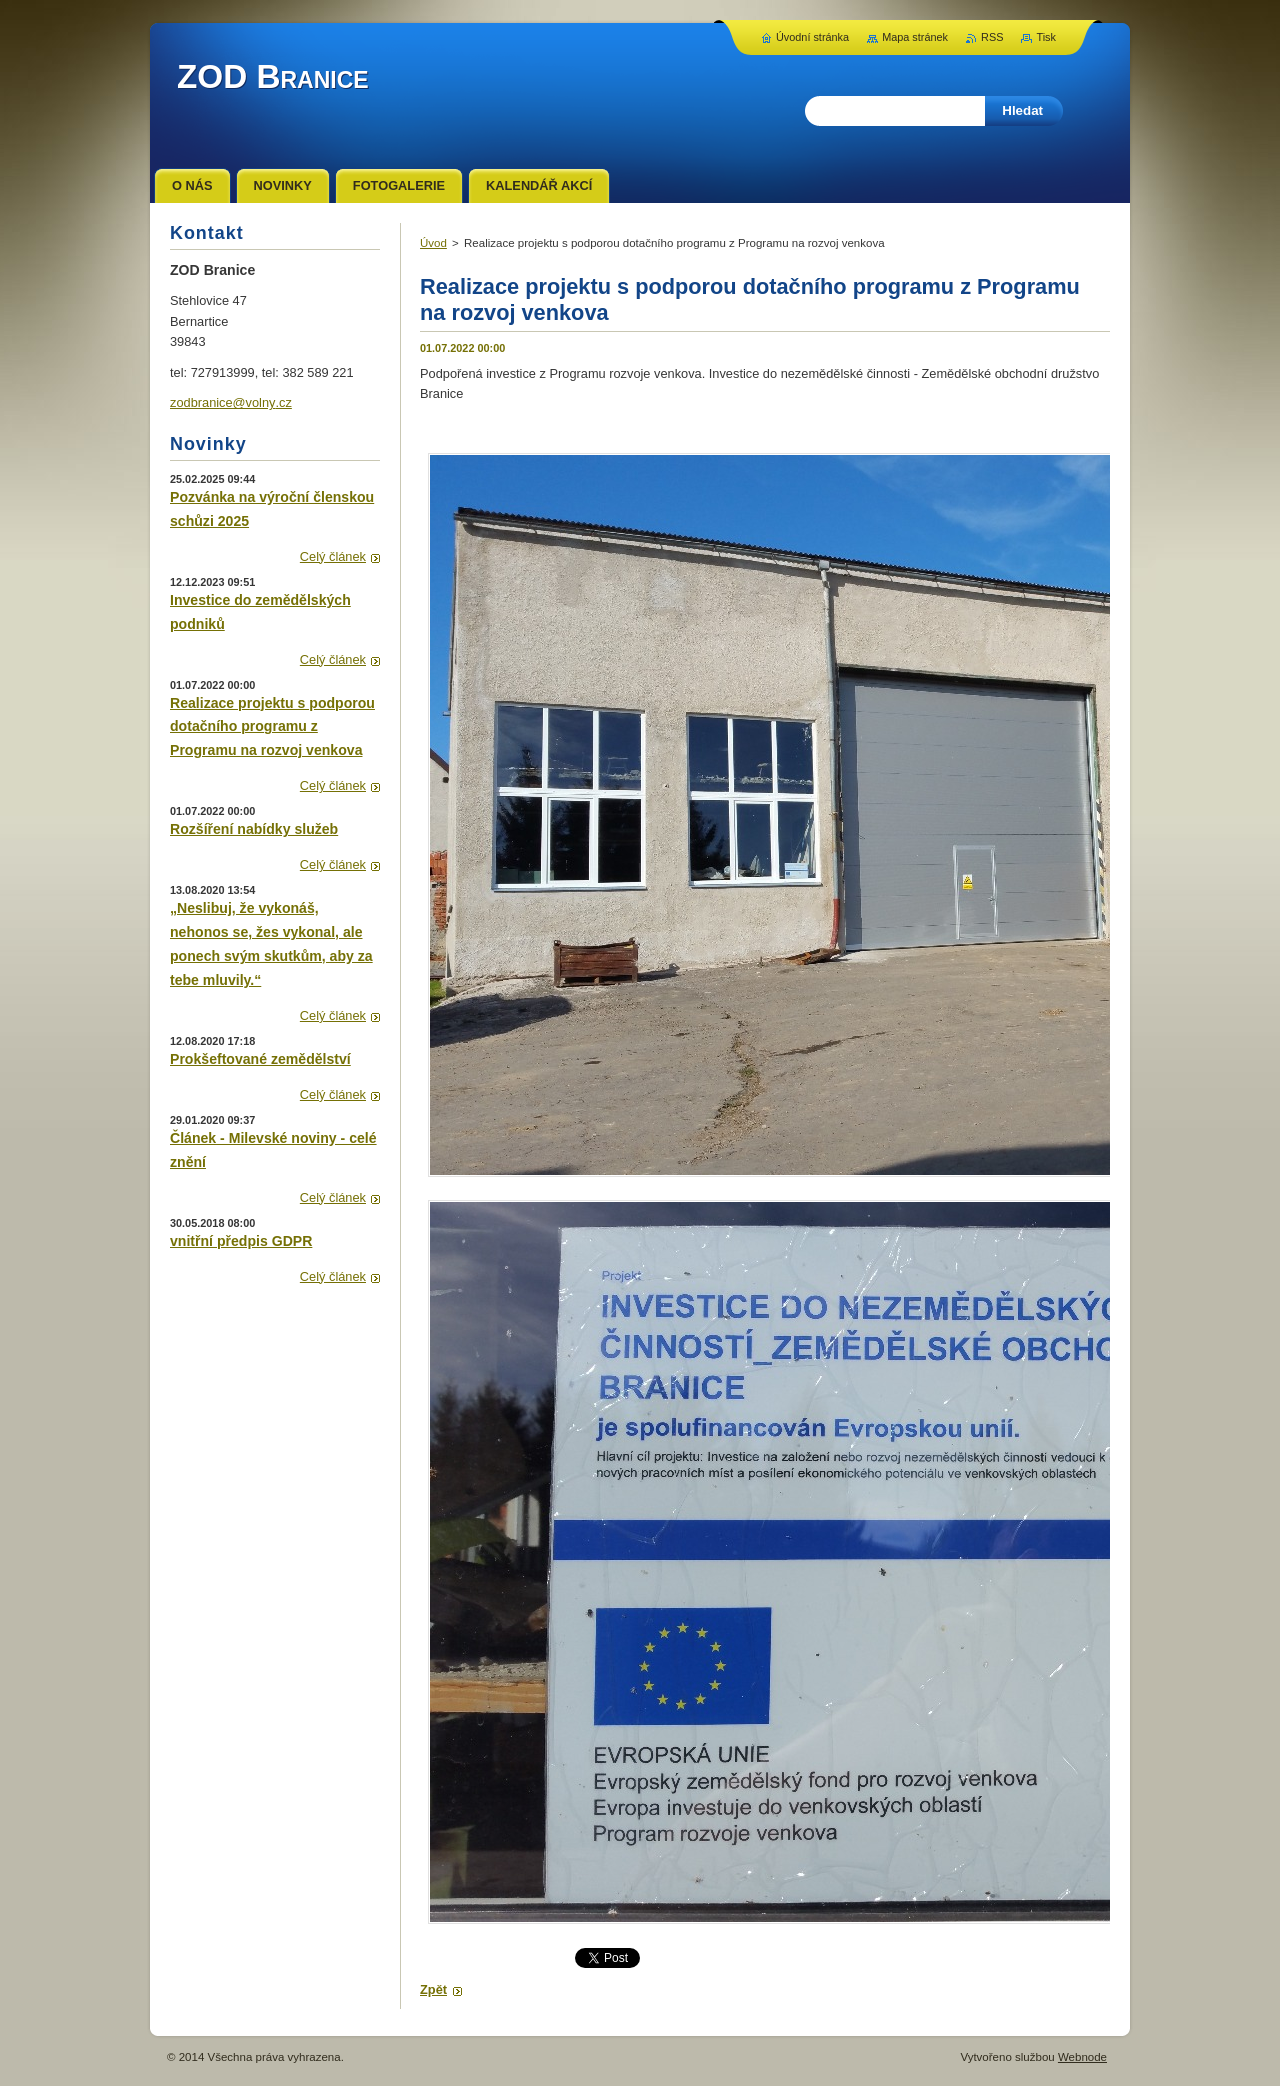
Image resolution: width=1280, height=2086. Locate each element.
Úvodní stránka (812, 37)
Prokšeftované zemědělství (260, 1059)
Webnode (1082, 2057)
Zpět (433, 1989)
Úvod (433, 243)
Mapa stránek (915, 37)
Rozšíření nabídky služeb (254, 829)
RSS (992, 37)
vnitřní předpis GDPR (241, 1241)
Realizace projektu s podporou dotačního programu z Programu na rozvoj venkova (272, 727)
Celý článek (333, 556)
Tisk (1046, 37)
